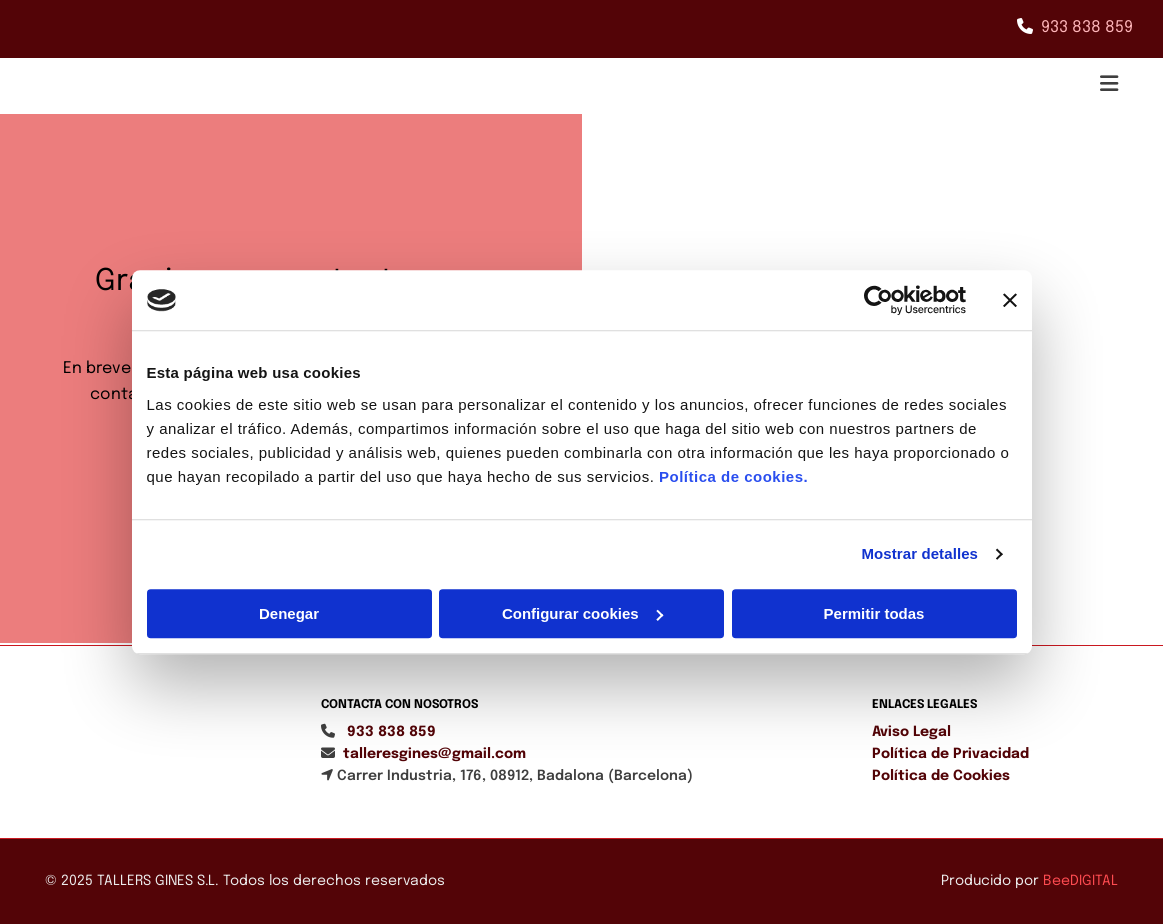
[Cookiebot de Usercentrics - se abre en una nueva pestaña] (878, 300)
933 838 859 (1087, 27)
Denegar (289, 613)
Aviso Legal (911, 732)
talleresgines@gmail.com (434, 754)
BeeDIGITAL (1080, 881)
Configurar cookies (582, 613)
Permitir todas (874, 613)
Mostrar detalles (919, 553)
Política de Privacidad (950, 754)
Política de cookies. (733, 476)
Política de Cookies (941, 776)
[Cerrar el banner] (1010, 300)
